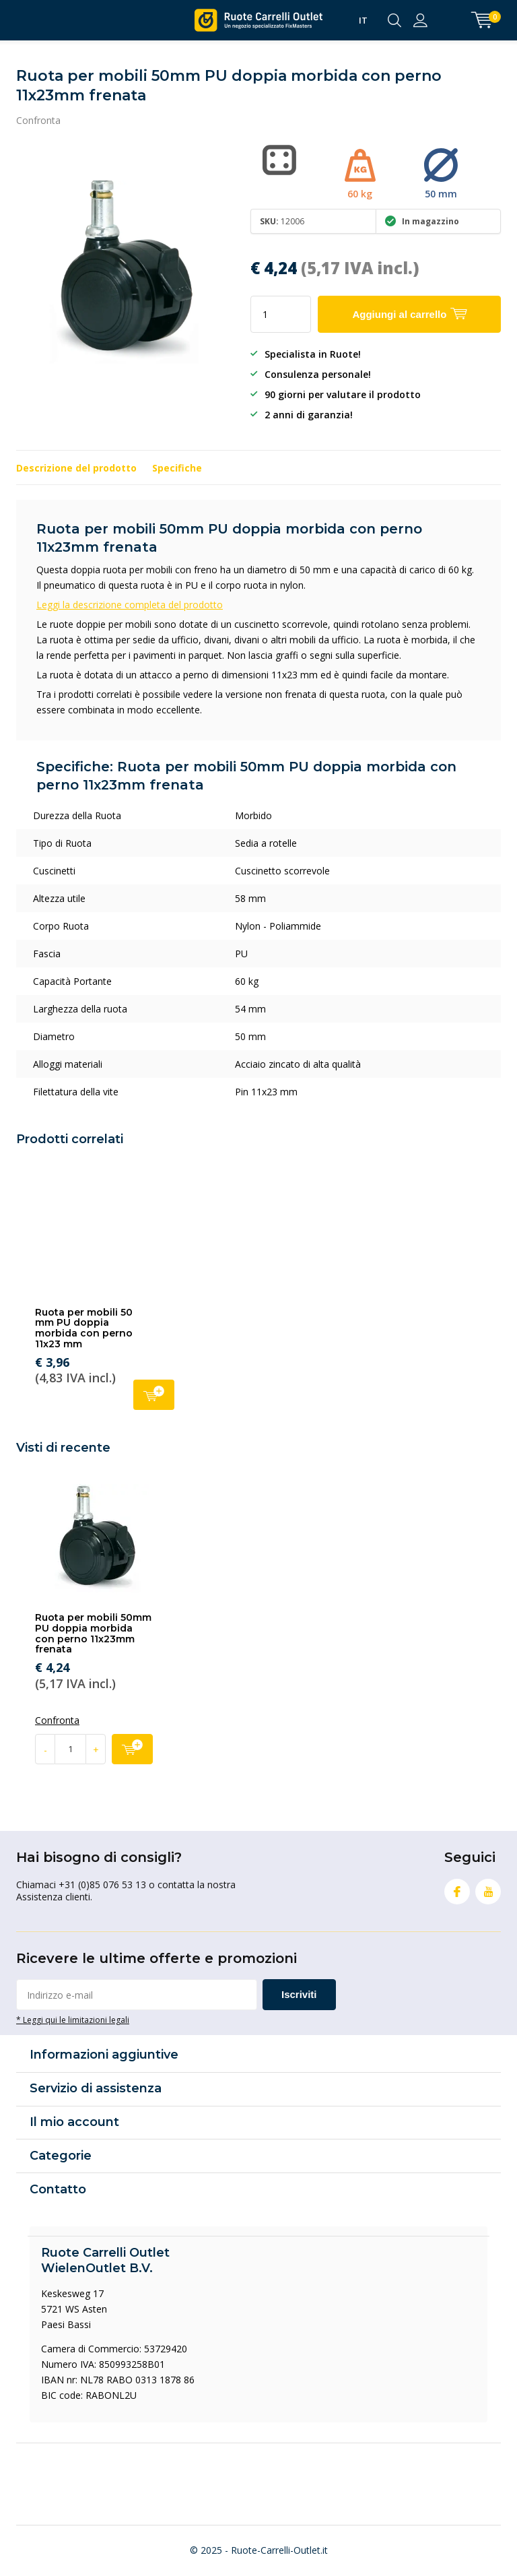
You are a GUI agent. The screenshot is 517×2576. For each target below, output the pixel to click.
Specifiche (177, 467)
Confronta (38, 120)
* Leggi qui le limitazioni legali (72, 2019)
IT (363, 20)
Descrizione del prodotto (76, 467)
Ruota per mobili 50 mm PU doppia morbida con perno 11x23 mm (84, 1328)
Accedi (420, 20)
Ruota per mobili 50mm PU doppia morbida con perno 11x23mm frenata (93, 1633)
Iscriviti (299, 1994)
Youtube (488, 1888)
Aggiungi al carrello (153, 1393)
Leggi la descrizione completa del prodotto (129, 604)
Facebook (457, 1888)
